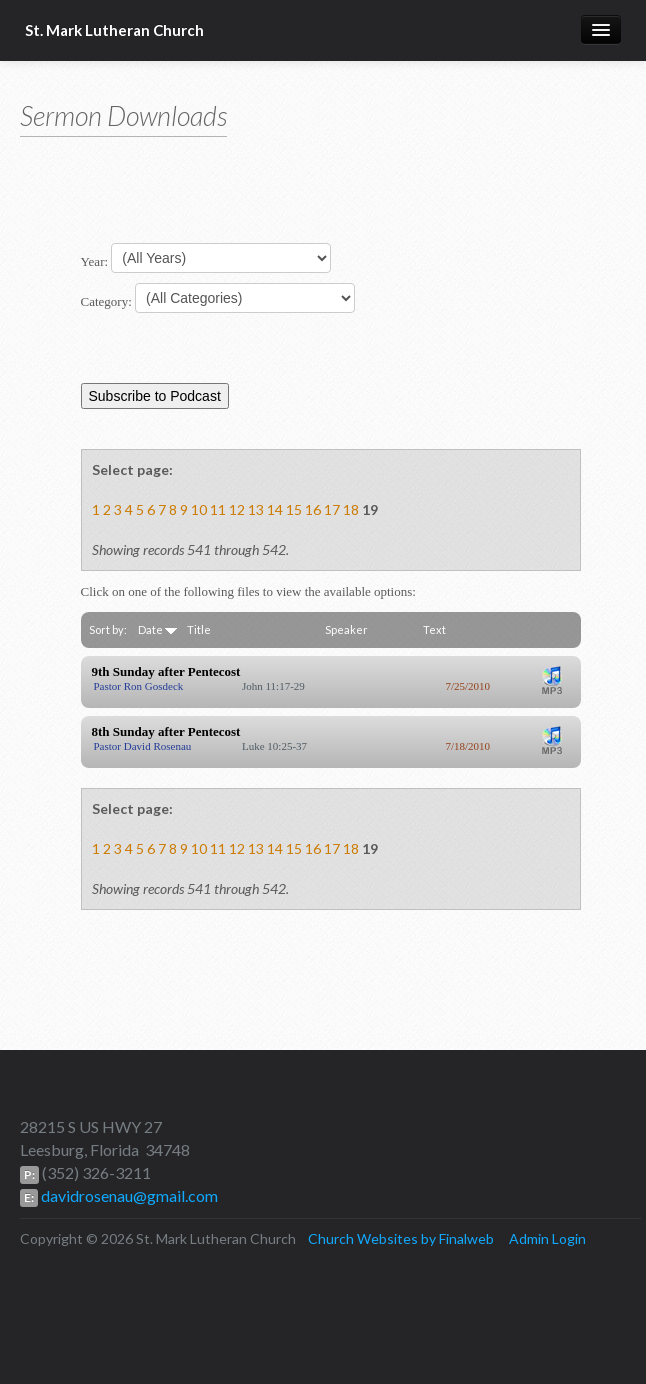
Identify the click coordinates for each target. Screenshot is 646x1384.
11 (218, 509)
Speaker (346, 629)
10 (199, 509)
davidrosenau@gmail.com (128, 1195)
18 (351, 509)
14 (275, 509)
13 (256, 509)
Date (157, 629)
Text (434, 629)
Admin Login (547, 1238)
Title (199, 629)
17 (332, 509)
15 (294, 509)
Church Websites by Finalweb (401, 1238)
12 (237, 509)
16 (313, 509)
